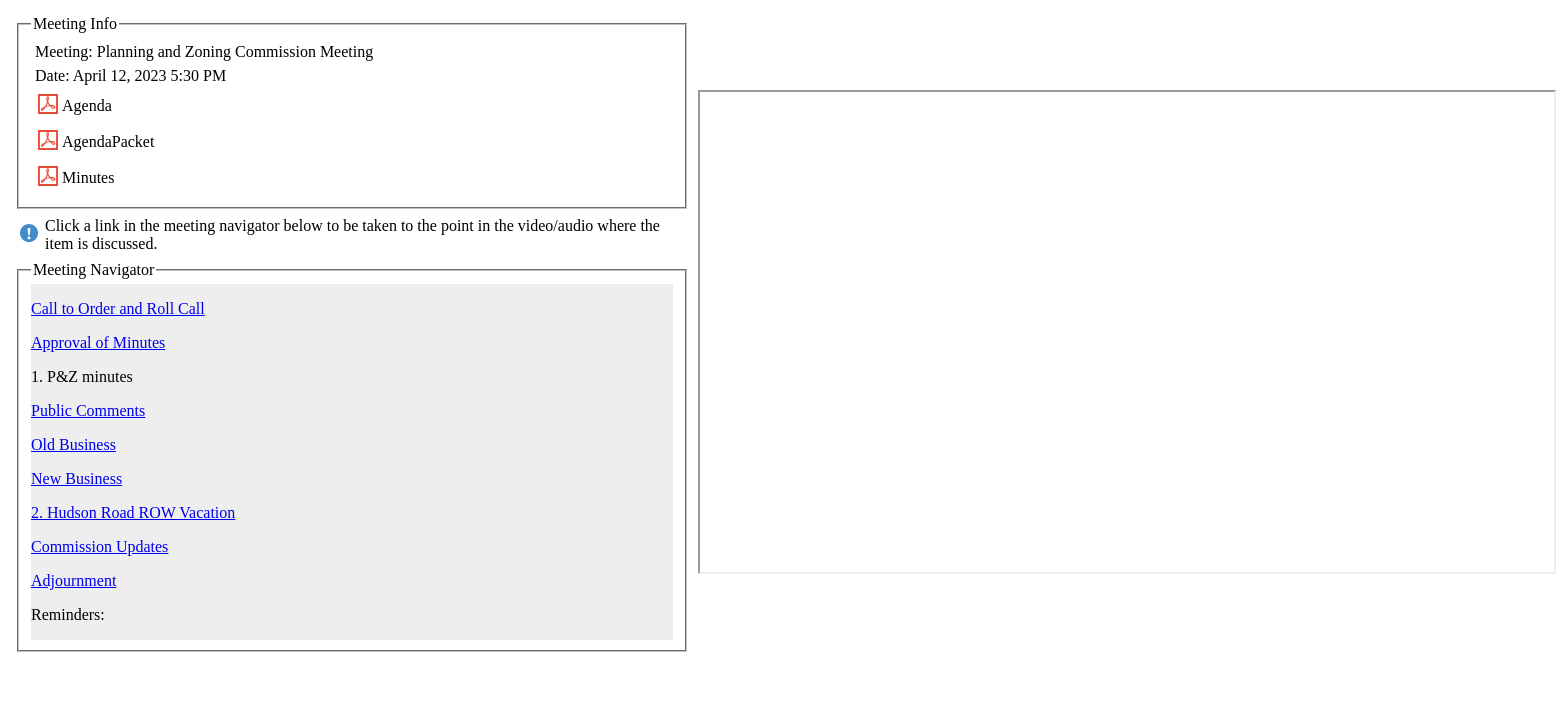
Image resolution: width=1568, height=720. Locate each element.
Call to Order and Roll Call (118, 308)
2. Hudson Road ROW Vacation (133, 512)
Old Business (73, 444)
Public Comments (88, 410)
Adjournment (73, 580)
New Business (76, 478)
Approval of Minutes (98, 342)
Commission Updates (99, 546)
